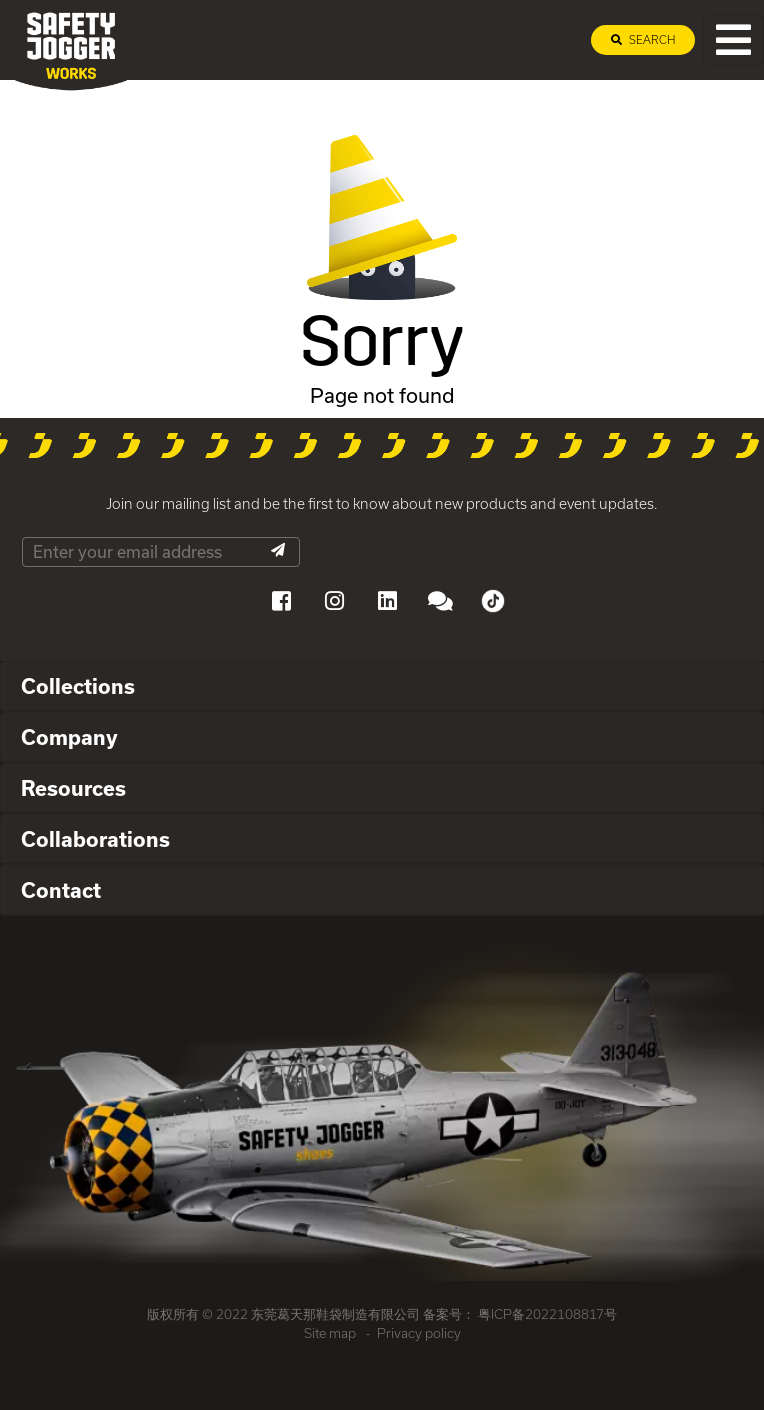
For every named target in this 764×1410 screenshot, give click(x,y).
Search (643, 39)
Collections (78, 686)
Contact (61, 890)
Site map (330, 1333)
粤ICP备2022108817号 (547, 1314)
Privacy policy (419, 1333)
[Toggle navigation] (733, 40)
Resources (73, 788)
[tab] (382, 686)
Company (69, 737)
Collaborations (95, 839)
